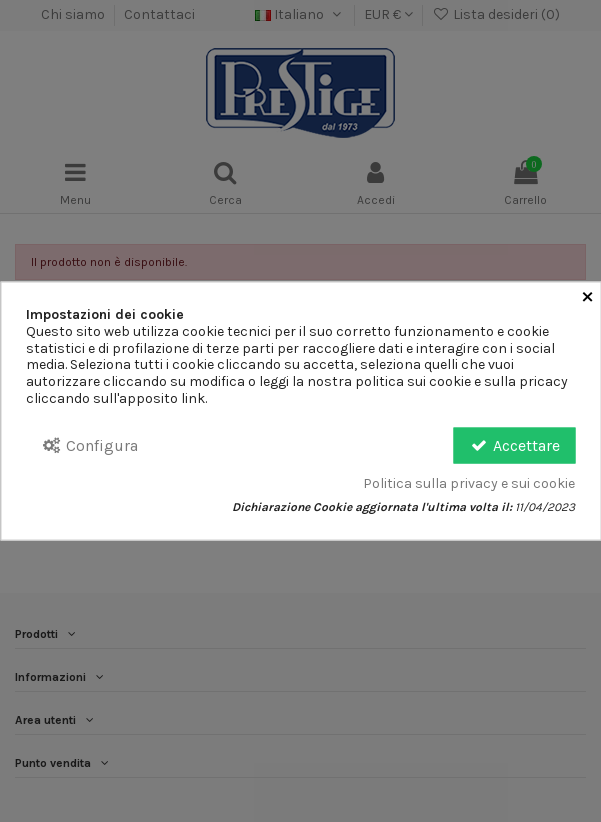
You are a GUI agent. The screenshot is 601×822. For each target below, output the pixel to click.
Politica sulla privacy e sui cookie (469, 484)
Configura (89, 444)
